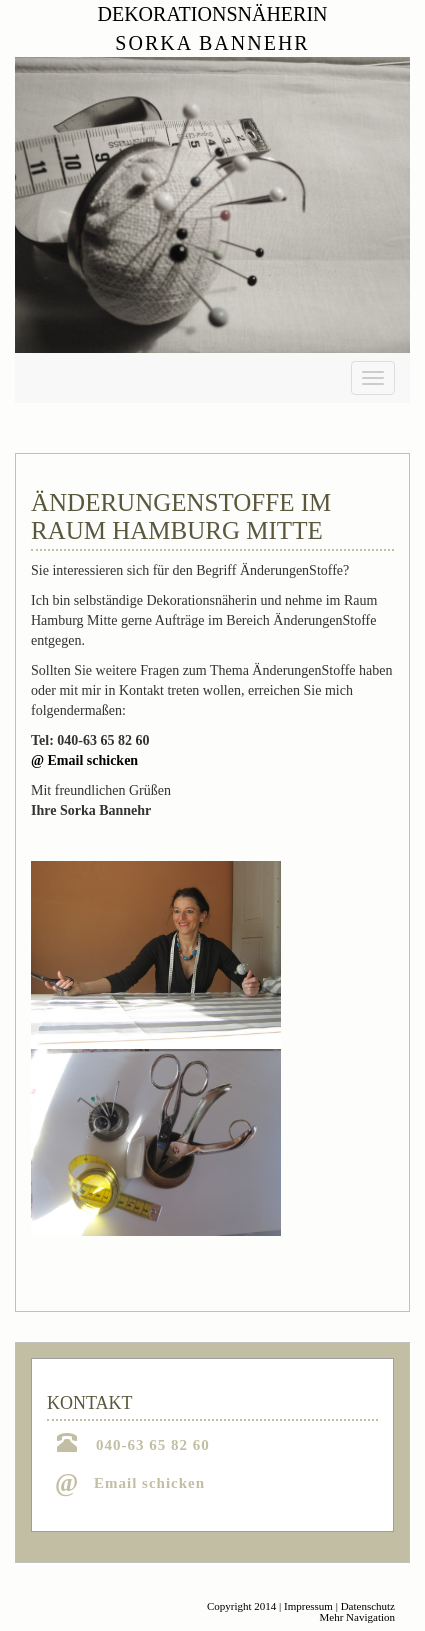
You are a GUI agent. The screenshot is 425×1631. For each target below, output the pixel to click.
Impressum (308, 1606)
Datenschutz (368, 1606)
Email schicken (149, 1483)
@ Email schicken (84, 760)
